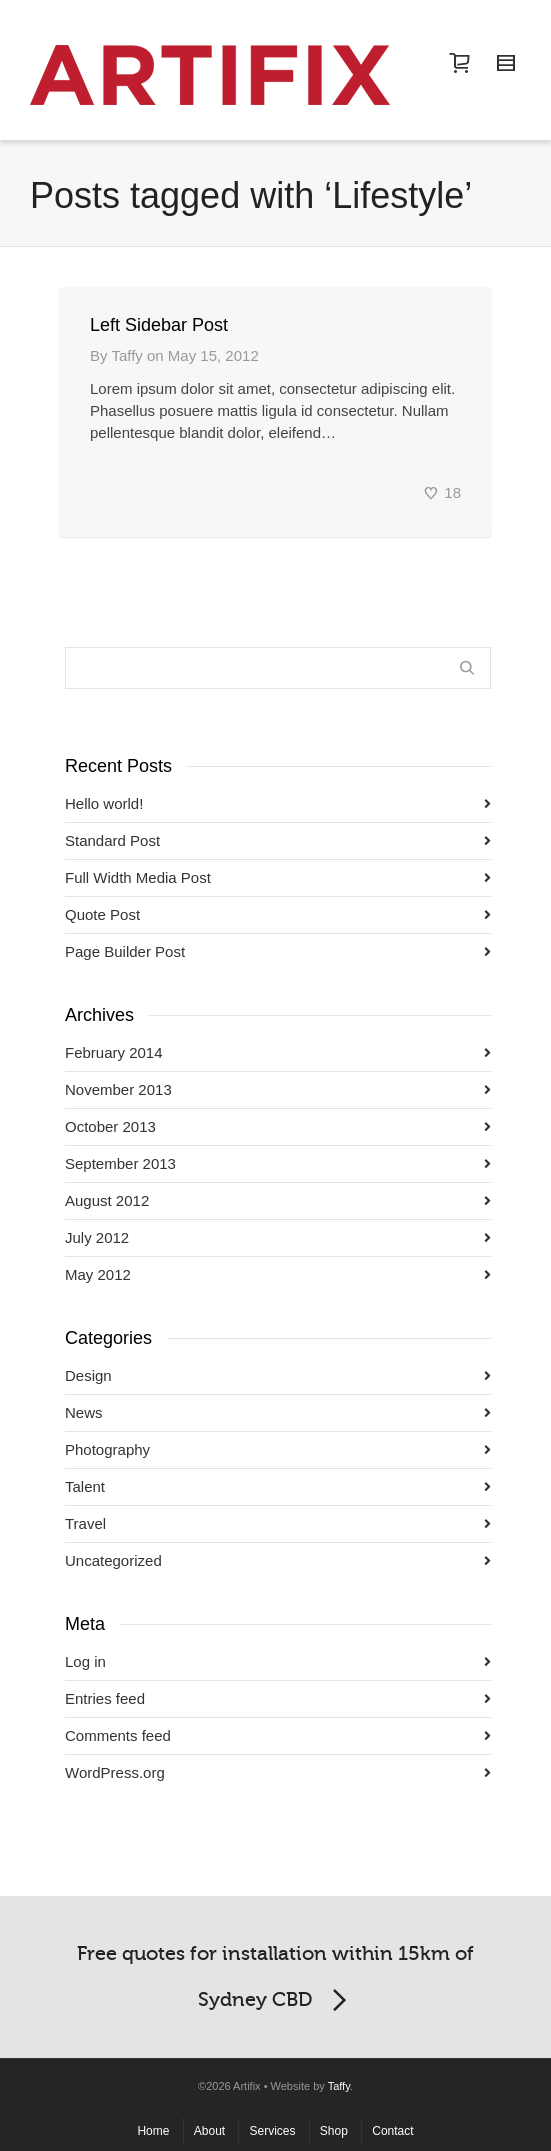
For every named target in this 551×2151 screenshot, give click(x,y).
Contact (392, 2131)
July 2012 (97, 1237)
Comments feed (118, 1735)
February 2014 (114, 1052)
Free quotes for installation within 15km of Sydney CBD (275, 1981)
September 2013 (120, 1163)
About (209, 2131)
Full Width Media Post (138, 877)
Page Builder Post (125, 951)
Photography (107, 1449)
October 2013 (110, 1126)
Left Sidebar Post (159, 325)
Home (153, 2131)
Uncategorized (113, 1560)
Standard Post (112, 840)
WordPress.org (115, 1772)
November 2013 (118, 1089)
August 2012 (107, 1200)
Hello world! (104, 803)
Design (88, 1375)
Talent (85, 1486)
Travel (85, 1523)
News (84, 1412)
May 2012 (98, 1274)
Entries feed (105, 1698)
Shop (334, 2131)
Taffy (339, 2086)
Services (272, 2131)
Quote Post (102, 914)
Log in (85, 1661)
